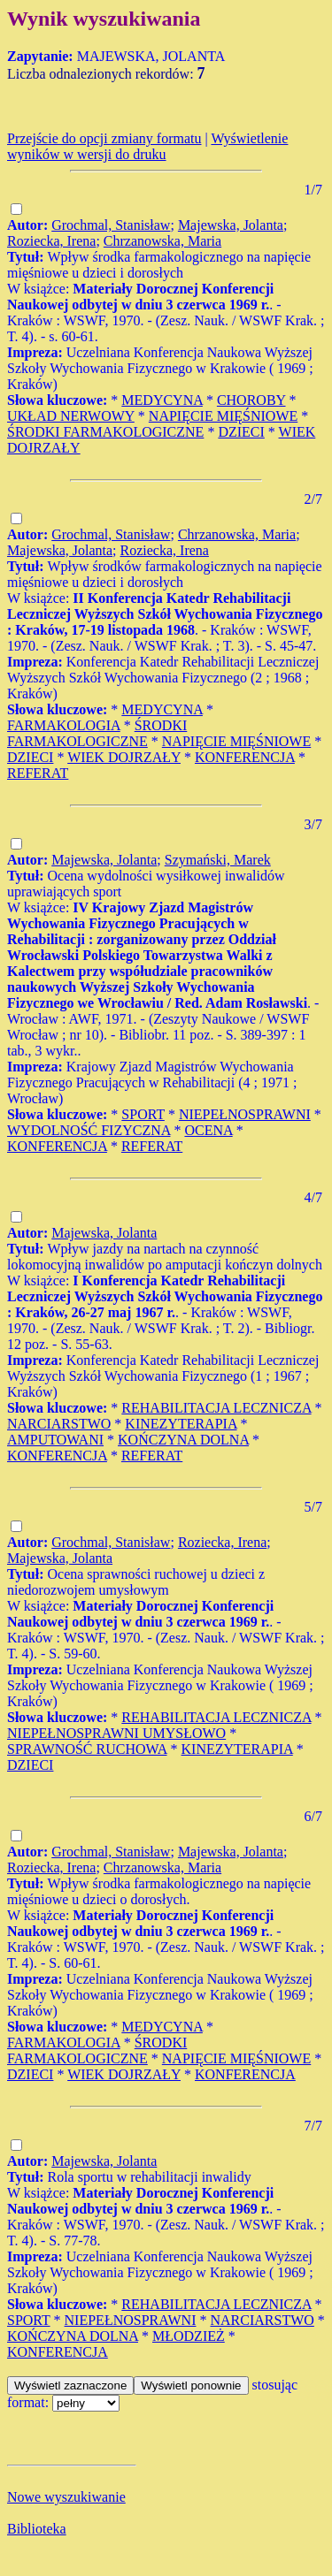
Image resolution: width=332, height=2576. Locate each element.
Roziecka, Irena (51, 240)
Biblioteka (36, 2528)
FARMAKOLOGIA (63, 725)
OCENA (208, 1130)
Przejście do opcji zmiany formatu (104, 138)
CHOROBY (251, 400)
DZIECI (241, 431)
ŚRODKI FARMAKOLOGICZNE (105, 431)
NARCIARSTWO (59, 1423)
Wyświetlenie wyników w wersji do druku (147, 146)
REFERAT (37, 773)
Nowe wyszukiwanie (66, 2496)
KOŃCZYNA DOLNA (183, 1439)
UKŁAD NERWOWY (71, 415)
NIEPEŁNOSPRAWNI (245, 1114)
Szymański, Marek (218, 859)
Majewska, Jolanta (230, 224)
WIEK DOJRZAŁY (124, 757)
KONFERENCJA (245, 757)
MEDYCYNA (162, 400)
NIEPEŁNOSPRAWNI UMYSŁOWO (116, 1733)
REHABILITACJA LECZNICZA (216, 1407)
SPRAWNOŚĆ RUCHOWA (87, 1749)
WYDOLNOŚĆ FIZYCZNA (88, 1130)
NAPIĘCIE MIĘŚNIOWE (223, 415)
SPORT (143, 1114)
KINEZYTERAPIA (180, 1423)
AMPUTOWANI (55, 1439)
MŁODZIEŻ (188, 2336)
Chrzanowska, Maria (162, 240)
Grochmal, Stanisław (110, 224)
